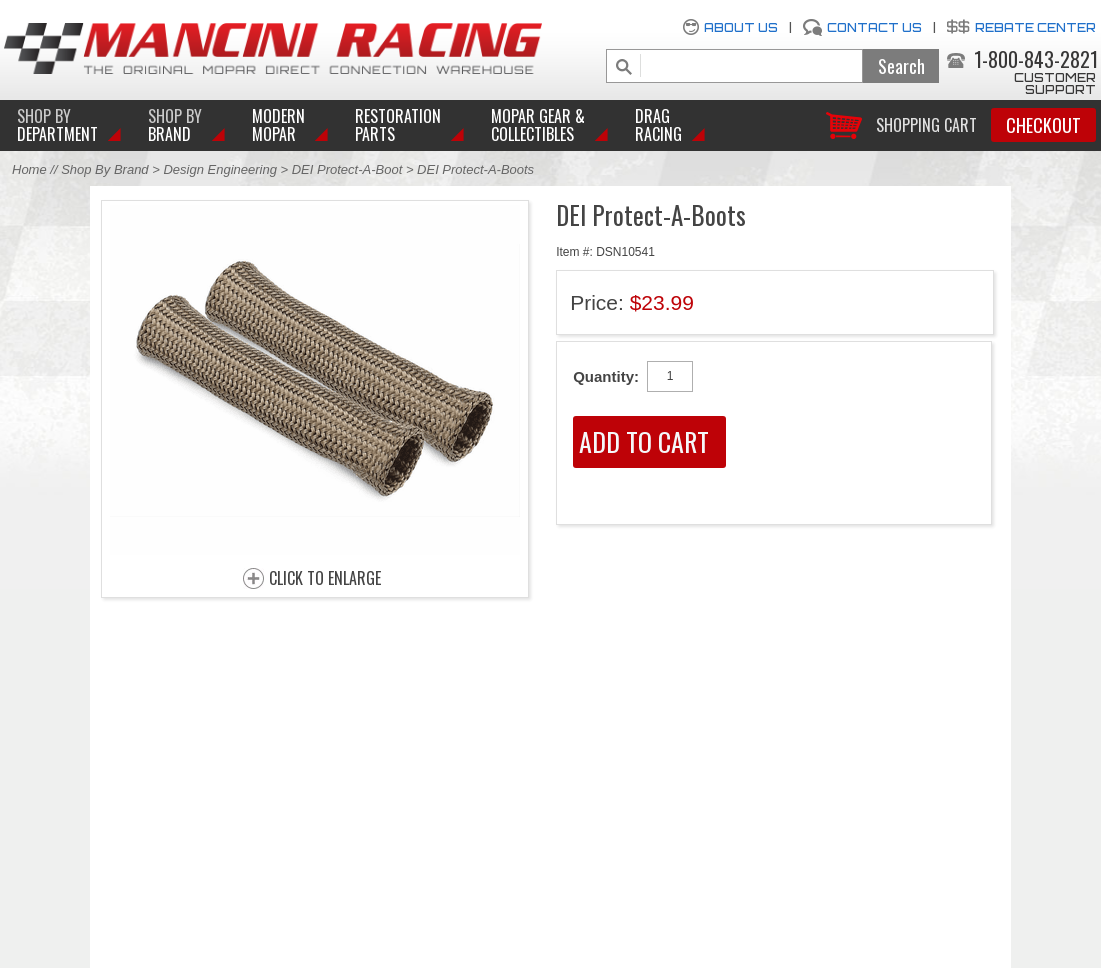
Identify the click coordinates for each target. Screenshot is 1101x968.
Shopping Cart (926, 123)
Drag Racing (658, 125)
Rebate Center (1035, 27)
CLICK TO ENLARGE (325, 579)
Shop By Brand (104, 169)
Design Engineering (219, 169)
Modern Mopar (278, 125)
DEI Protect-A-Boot (347, 169)
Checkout (1043, 125)
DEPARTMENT (57, 125)
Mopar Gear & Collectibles (538, 125)
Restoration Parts (398, 125)
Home (29, 169)
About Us (741, 27)
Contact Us (874, 27)
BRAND (175, 125)
